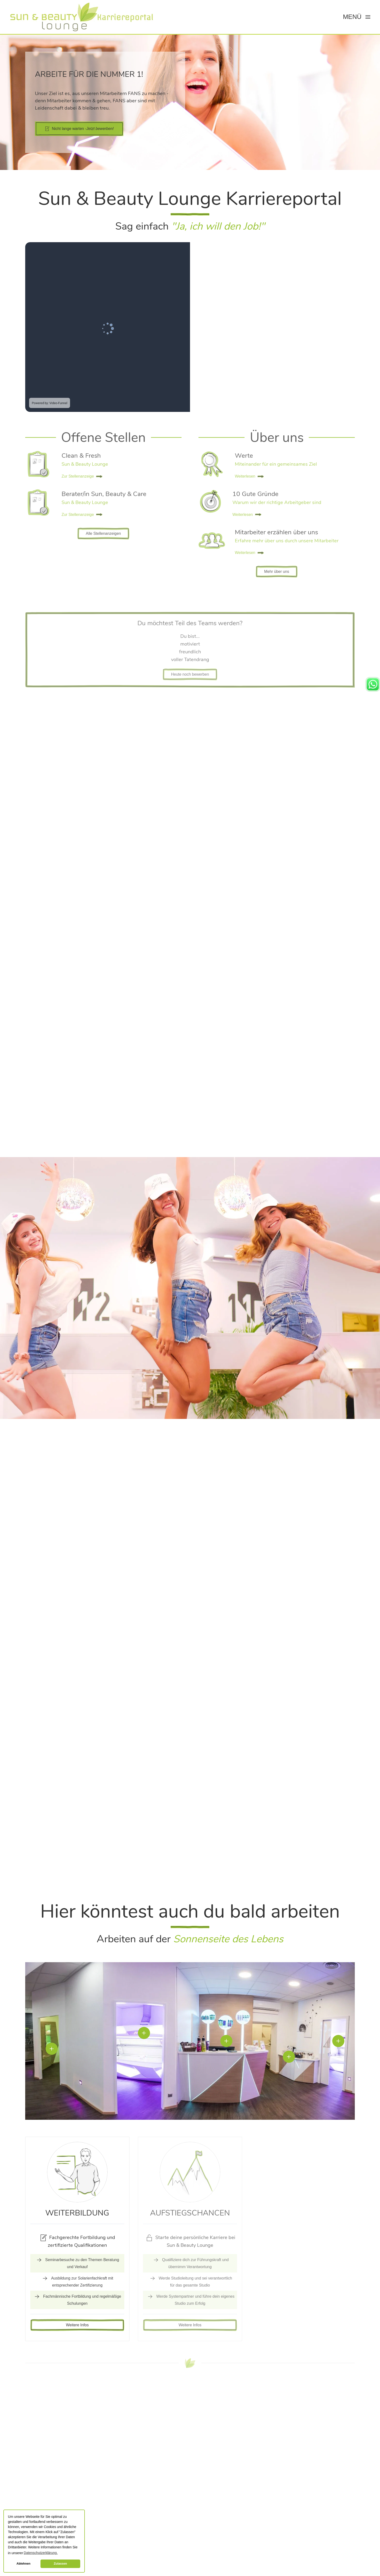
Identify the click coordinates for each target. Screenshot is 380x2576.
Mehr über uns (276, 571)
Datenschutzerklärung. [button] (41, 2553)
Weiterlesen (245, 476)
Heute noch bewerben (190, 674)
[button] (356, 17)
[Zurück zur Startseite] (81, 17)
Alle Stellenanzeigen (103, 533)
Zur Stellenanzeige (78, 476)
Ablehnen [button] (23, 2563)
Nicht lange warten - (79, 129)
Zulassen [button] (60, 2563)
